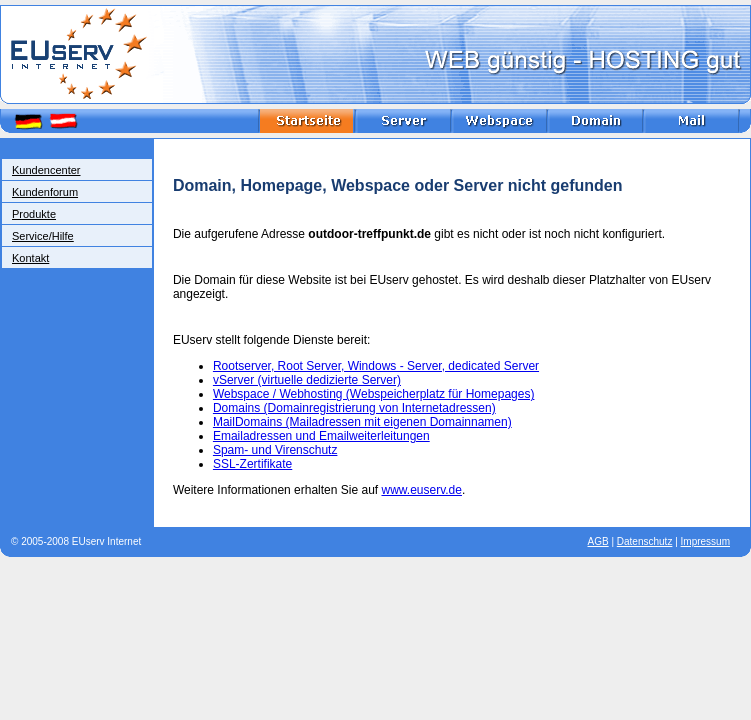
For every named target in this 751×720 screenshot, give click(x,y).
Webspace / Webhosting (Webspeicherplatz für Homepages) (374, 394)
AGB (598, 541)
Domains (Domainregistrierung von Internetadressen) (354, 408)
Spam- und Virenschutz (275, 450)
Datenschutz (645, 541)
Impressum (705, 541)
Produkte (34, 214)
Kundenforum (45, 192)
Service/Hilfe (43, 236)
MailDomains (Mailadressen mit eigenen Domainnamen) (362, 422)
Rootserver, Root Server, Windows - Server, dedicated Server (376, 366)
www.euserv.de (421, 490)
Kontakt (30, 258)
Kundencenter (46, 170)
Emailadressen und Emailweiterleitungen (321, 436)
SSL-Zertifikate (252, 464)
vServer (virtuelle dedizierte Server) (307, 380)
